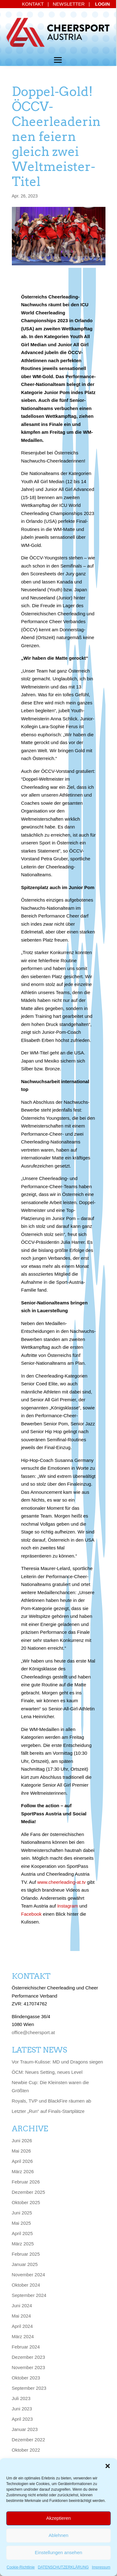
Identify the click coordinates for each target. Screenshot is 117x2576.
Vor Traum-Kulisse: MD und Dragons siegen (57, 2061)
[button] (108, 2466)
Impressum (101, 2567)
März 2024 (23, 2336)
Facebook (31, 1914)
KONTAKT (33, 4)
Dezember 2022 (28, 2439)
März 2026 (23, 2171)
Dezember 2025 (28, 2192)
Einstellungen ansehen (58, 2552)
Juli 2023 (21, 2398)
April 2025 (22, 2233)
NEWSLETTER (69, 4)
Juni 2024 (22, 2305)
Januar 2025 (25, 2264)
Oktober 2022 (26, 2450)
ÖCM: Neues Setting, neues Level (47, 2072)
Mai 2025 (21, 2223)
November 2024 (28, 2274)
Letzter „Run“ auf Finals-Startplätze (48, 2111)
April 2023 (22, 2419)
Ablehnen (58, 2535)
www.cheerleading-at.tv (61, 1882)
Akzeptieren (58, 2518)
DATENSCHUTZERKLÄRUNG (63, 2567)
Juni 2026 (22, 2140)
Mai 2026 (21, 2150)
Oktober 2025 (26, 2202)
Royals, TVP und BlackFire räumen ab (51, 2100)
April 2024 (22, 2326)
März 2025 (23, 2243)
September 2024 (29, 2295)
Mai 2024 (21, 2315)
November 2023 (28, 2367)
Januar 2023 (25, 2429)
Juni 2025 (22, 2212)
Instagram (67, 1905)
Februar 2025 (26, 2254)
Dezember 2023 (28, 2357)
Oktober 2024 (26, 2285)
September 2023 (29, 2388)
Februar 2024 (26, 2346)
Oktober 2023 (26, 2377)
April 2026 (22, 2161)
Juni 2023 (22, 2408)
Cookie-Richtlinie (21, 2567)
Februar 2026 (26, 2181)
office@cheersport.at (33, 2032)
